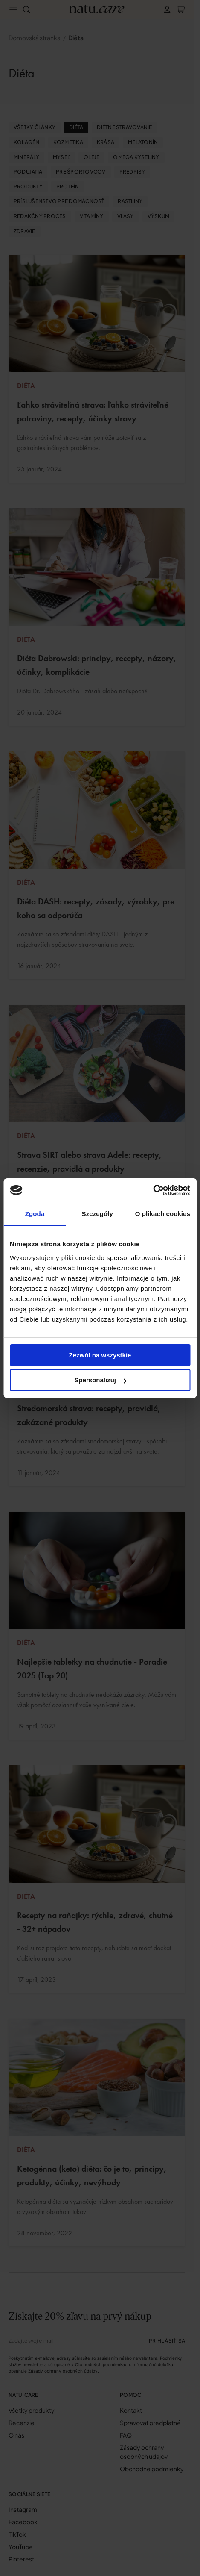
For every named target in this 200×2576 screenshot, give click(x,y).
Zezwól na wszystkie (100, 1355)
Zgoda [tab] (35, 1213)
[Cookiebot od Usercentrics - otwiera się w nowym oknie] (153, 1190)
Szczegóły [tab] (97, 1213)
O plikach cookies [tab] (162, 1213)
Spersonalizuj (100, 1380)
